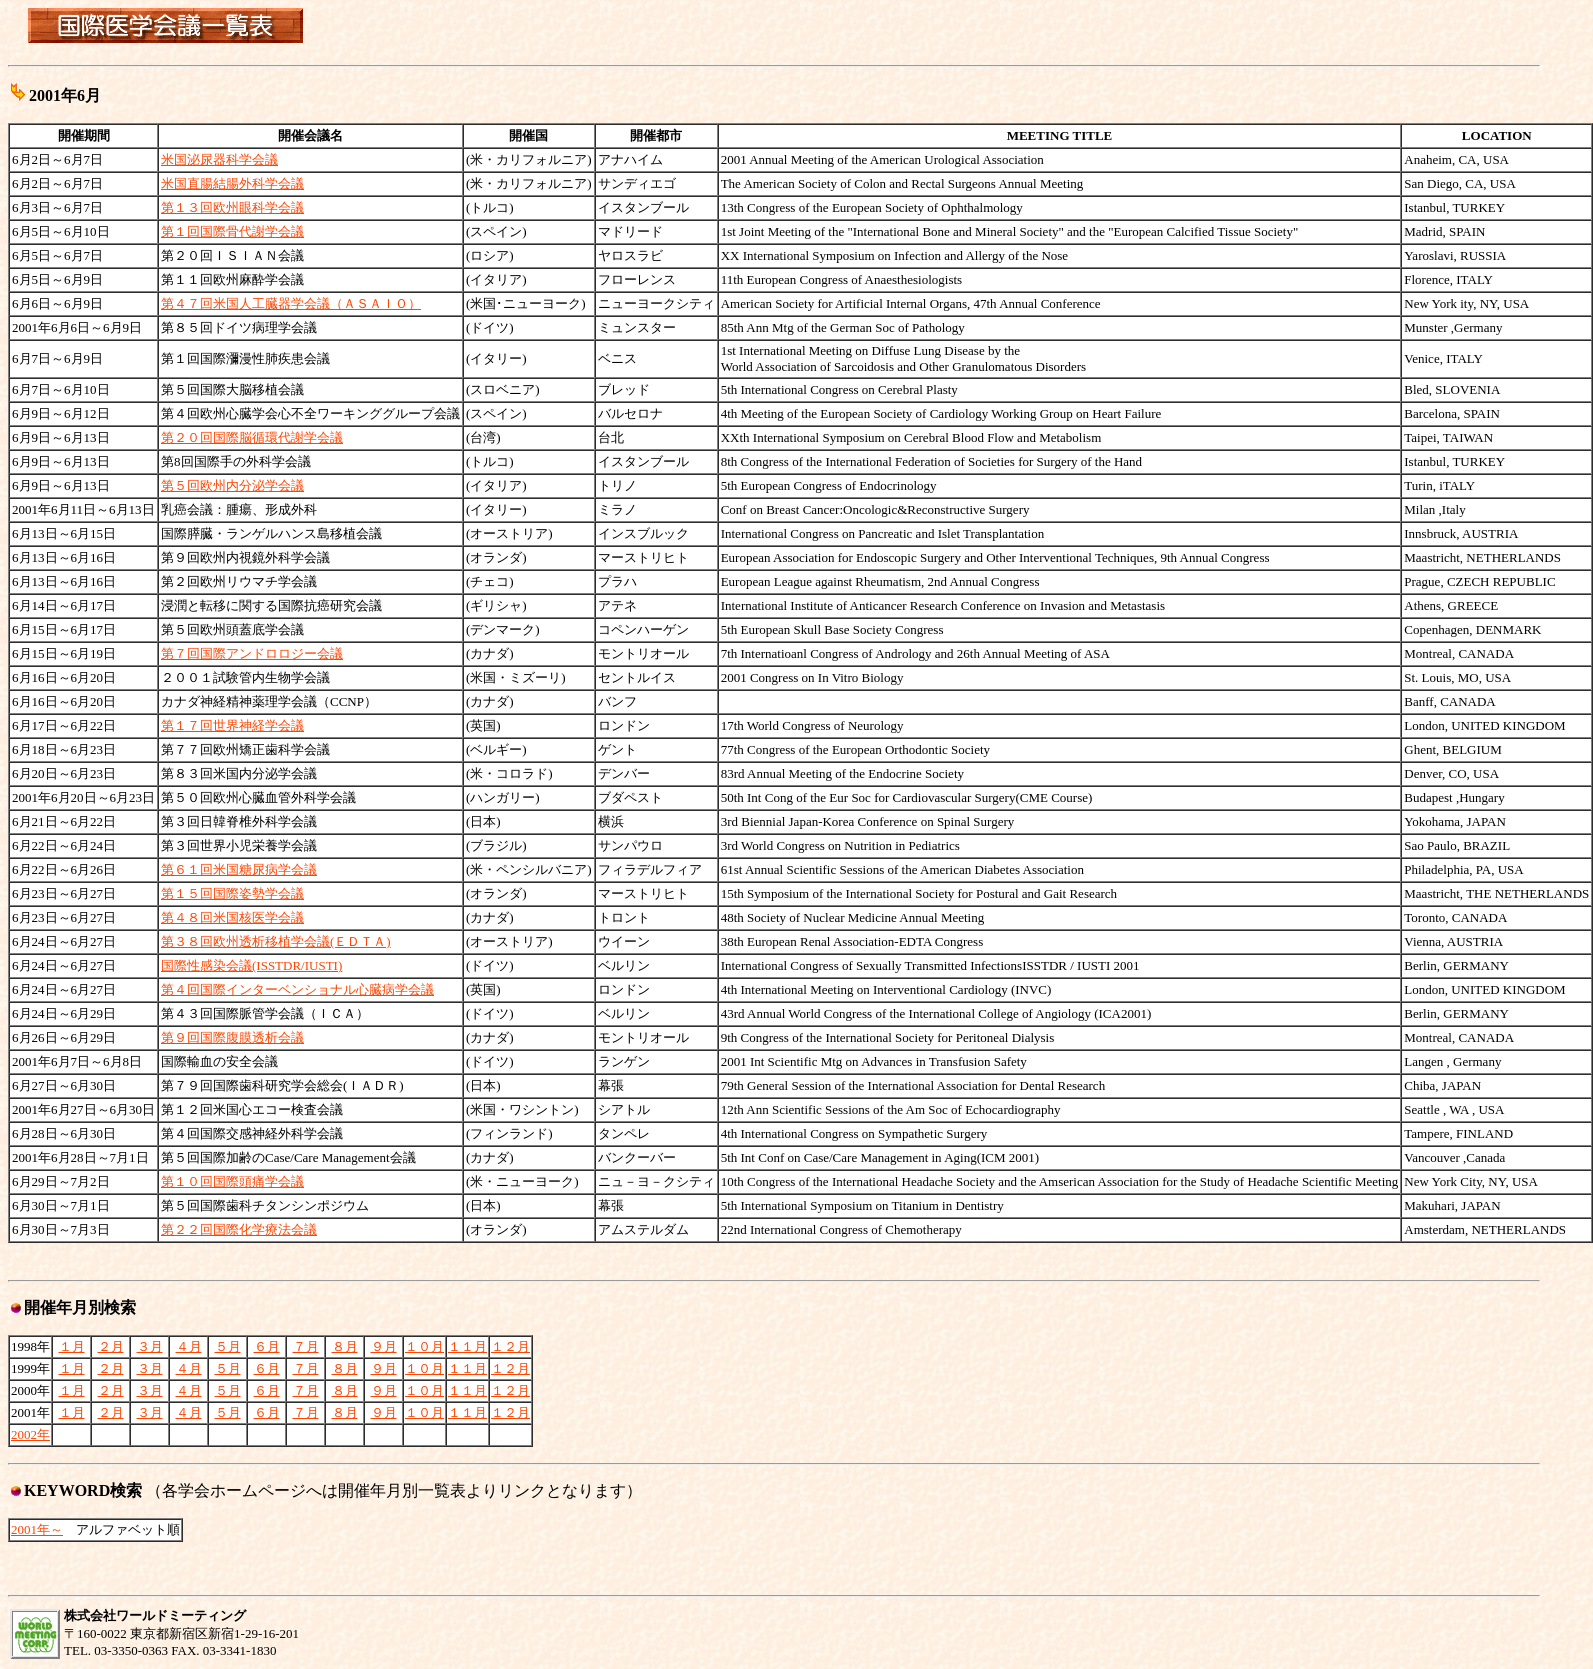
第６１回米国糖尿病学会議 (239, 869)
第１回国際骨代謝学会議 (232, 231)
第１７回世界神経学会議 (232, 725)
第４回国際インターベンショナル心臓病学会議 (297, 989)
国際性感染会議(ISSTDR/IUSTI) (251, 965)
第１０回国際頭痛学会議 (232, 1181)
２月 (111, 1346)
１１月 (467, 1346)
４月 (189, 1346)
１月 (72, 1346)
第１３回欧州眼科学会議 (232, 207)
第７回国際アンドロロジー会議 (252, 653)
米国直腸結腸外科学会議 (232, 183)
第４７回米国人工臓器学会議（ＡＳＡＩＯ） (291, 303)
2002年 (30, 1434)
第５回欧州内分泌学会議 (232, 485)
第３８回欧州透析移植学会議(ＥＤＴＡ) (276, 941)
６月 (267, 1346)
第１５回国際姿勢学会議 (232, 893)
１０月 (424, 1346)
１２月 (510, 1346)
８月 (345, 1346)
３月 (150, 1346)
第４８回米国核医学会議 (232, 917)
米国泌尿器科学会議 (219, 159)
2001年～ (37, 1529)
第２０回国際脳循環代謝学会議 (252, 437)
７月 (306, 1346)
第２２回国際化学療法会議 (239, 1229)
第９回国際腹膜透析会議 (232, 1037)
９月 (384, 1346)
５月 (228, 1346)
